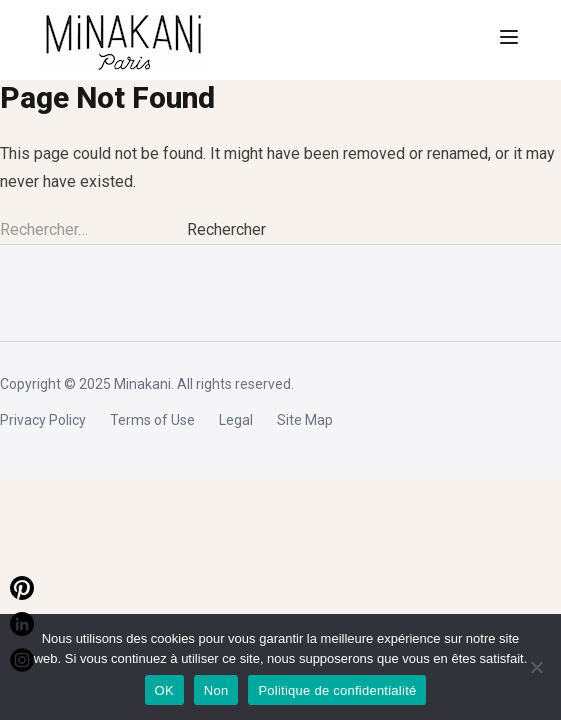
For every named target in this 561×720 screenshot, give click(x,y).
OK (164, 690)
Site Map (305, 420)
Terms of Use (152, 420)
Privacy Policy (43, 420)
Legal (236, 420)
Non (216, 690)
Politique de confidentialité (337, 690)
